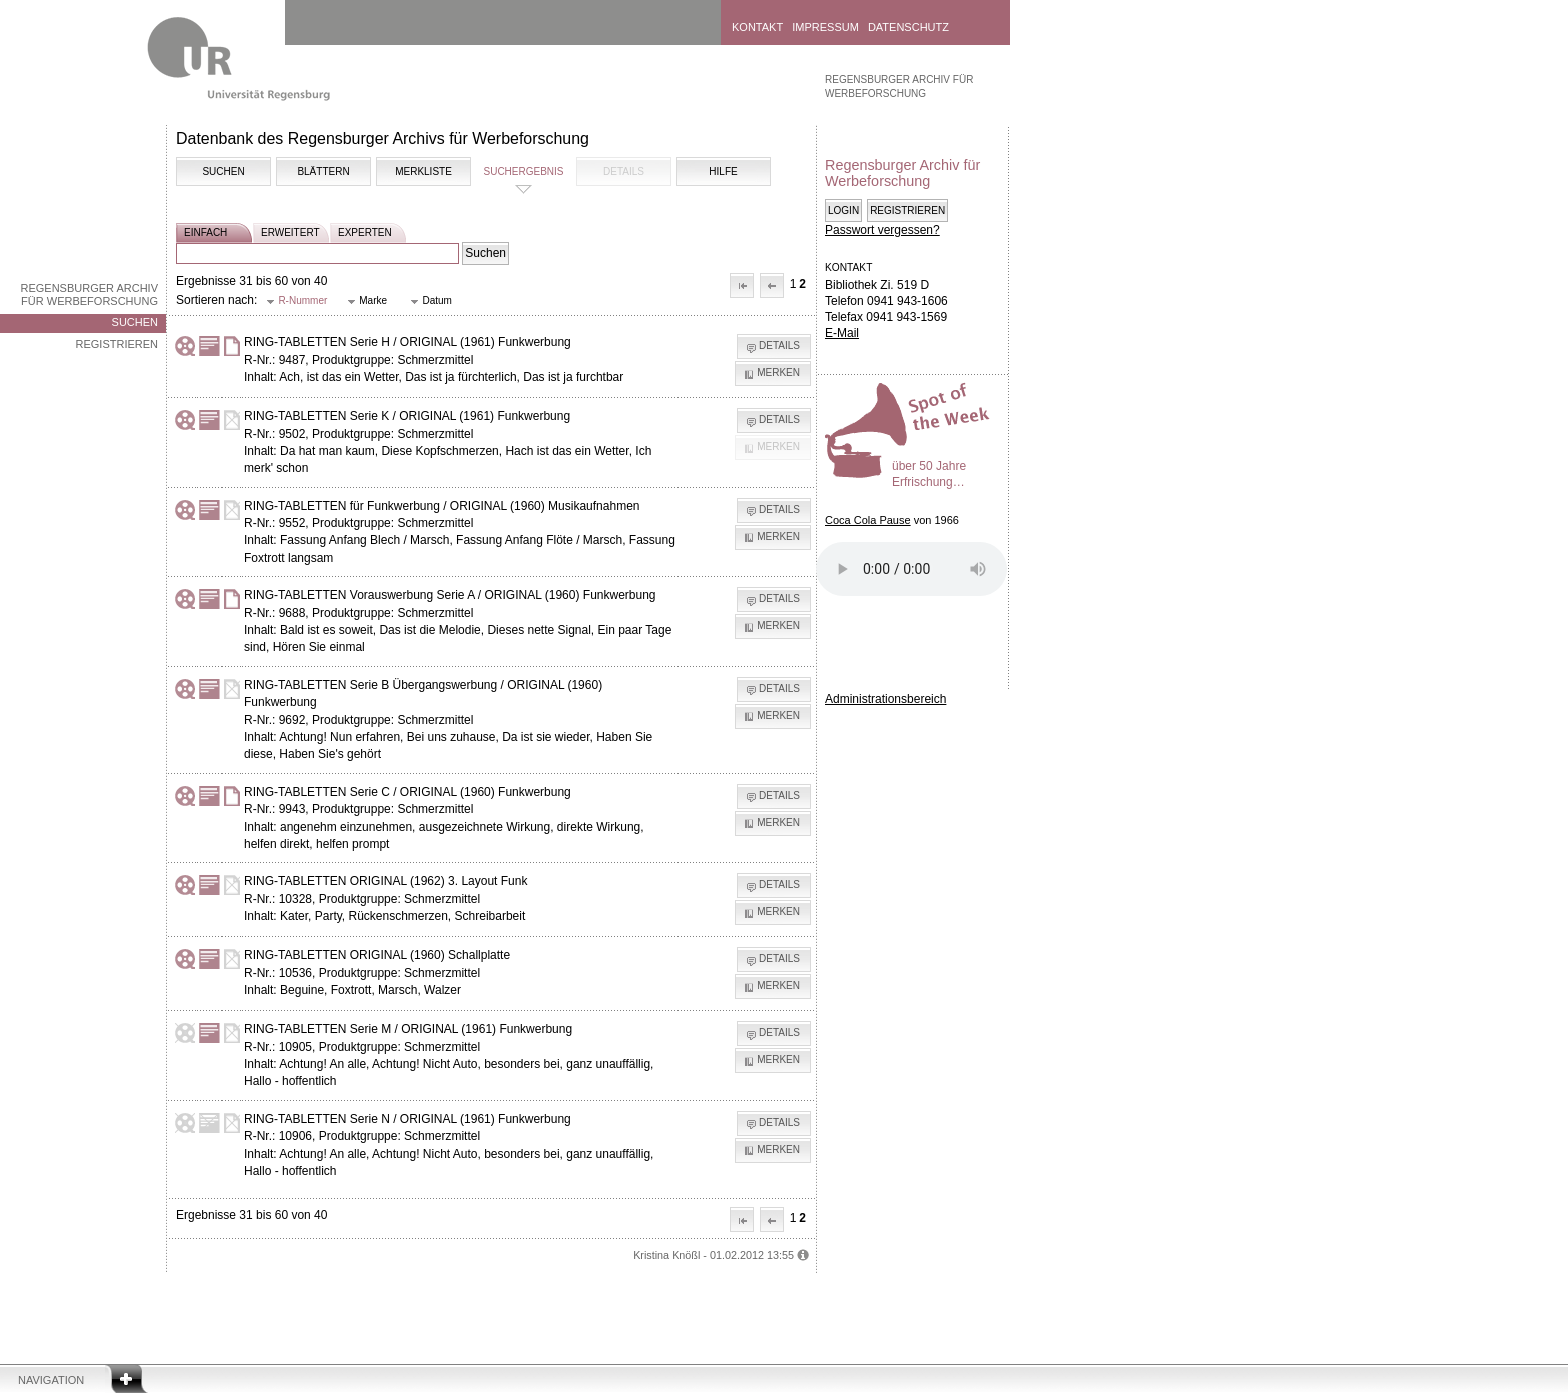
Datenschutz (908, 27)
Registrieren (116, 344)
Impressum (825, 27)
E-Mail (842, 333)
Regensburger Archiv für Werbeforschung (89, 294)
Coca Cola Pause (868, 520)
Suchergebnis (523, 171)
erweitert (290, 232)
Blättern (323, 171)
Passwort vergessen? (882, 230)
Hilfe (723, 171)
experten (365, 232)
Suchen (135, 322)
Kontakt (757, 27)
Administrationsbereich (885, 699)
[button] (742, 285)
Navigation (51, 1380)
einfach (205, 232)
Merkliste (423, 171)
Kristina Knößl (666, 1255)
